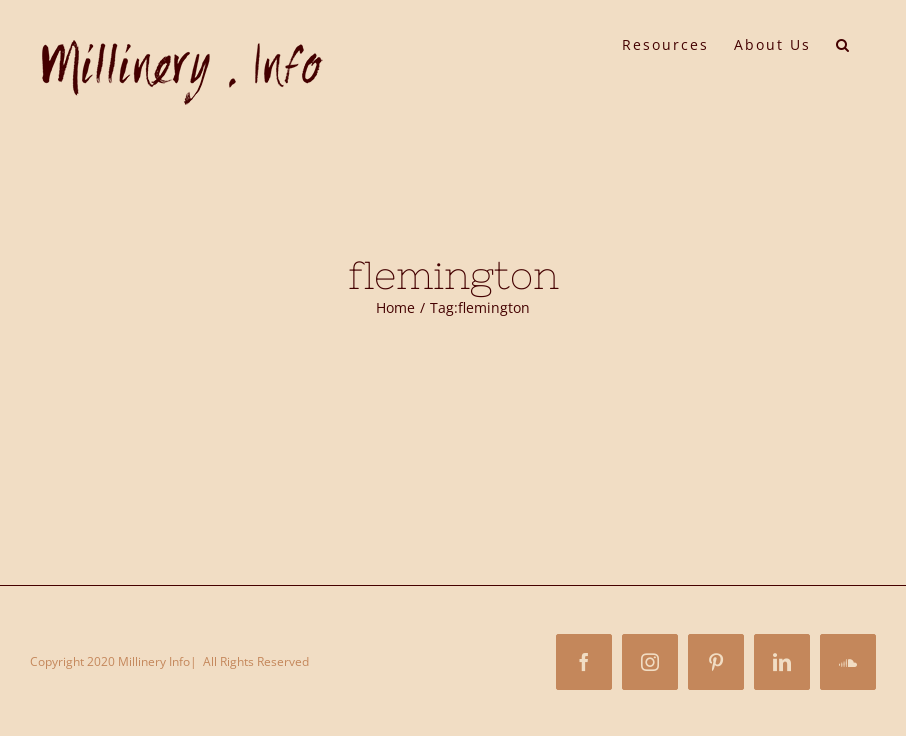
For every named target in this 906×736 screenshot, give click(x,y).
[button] (843, 43)
